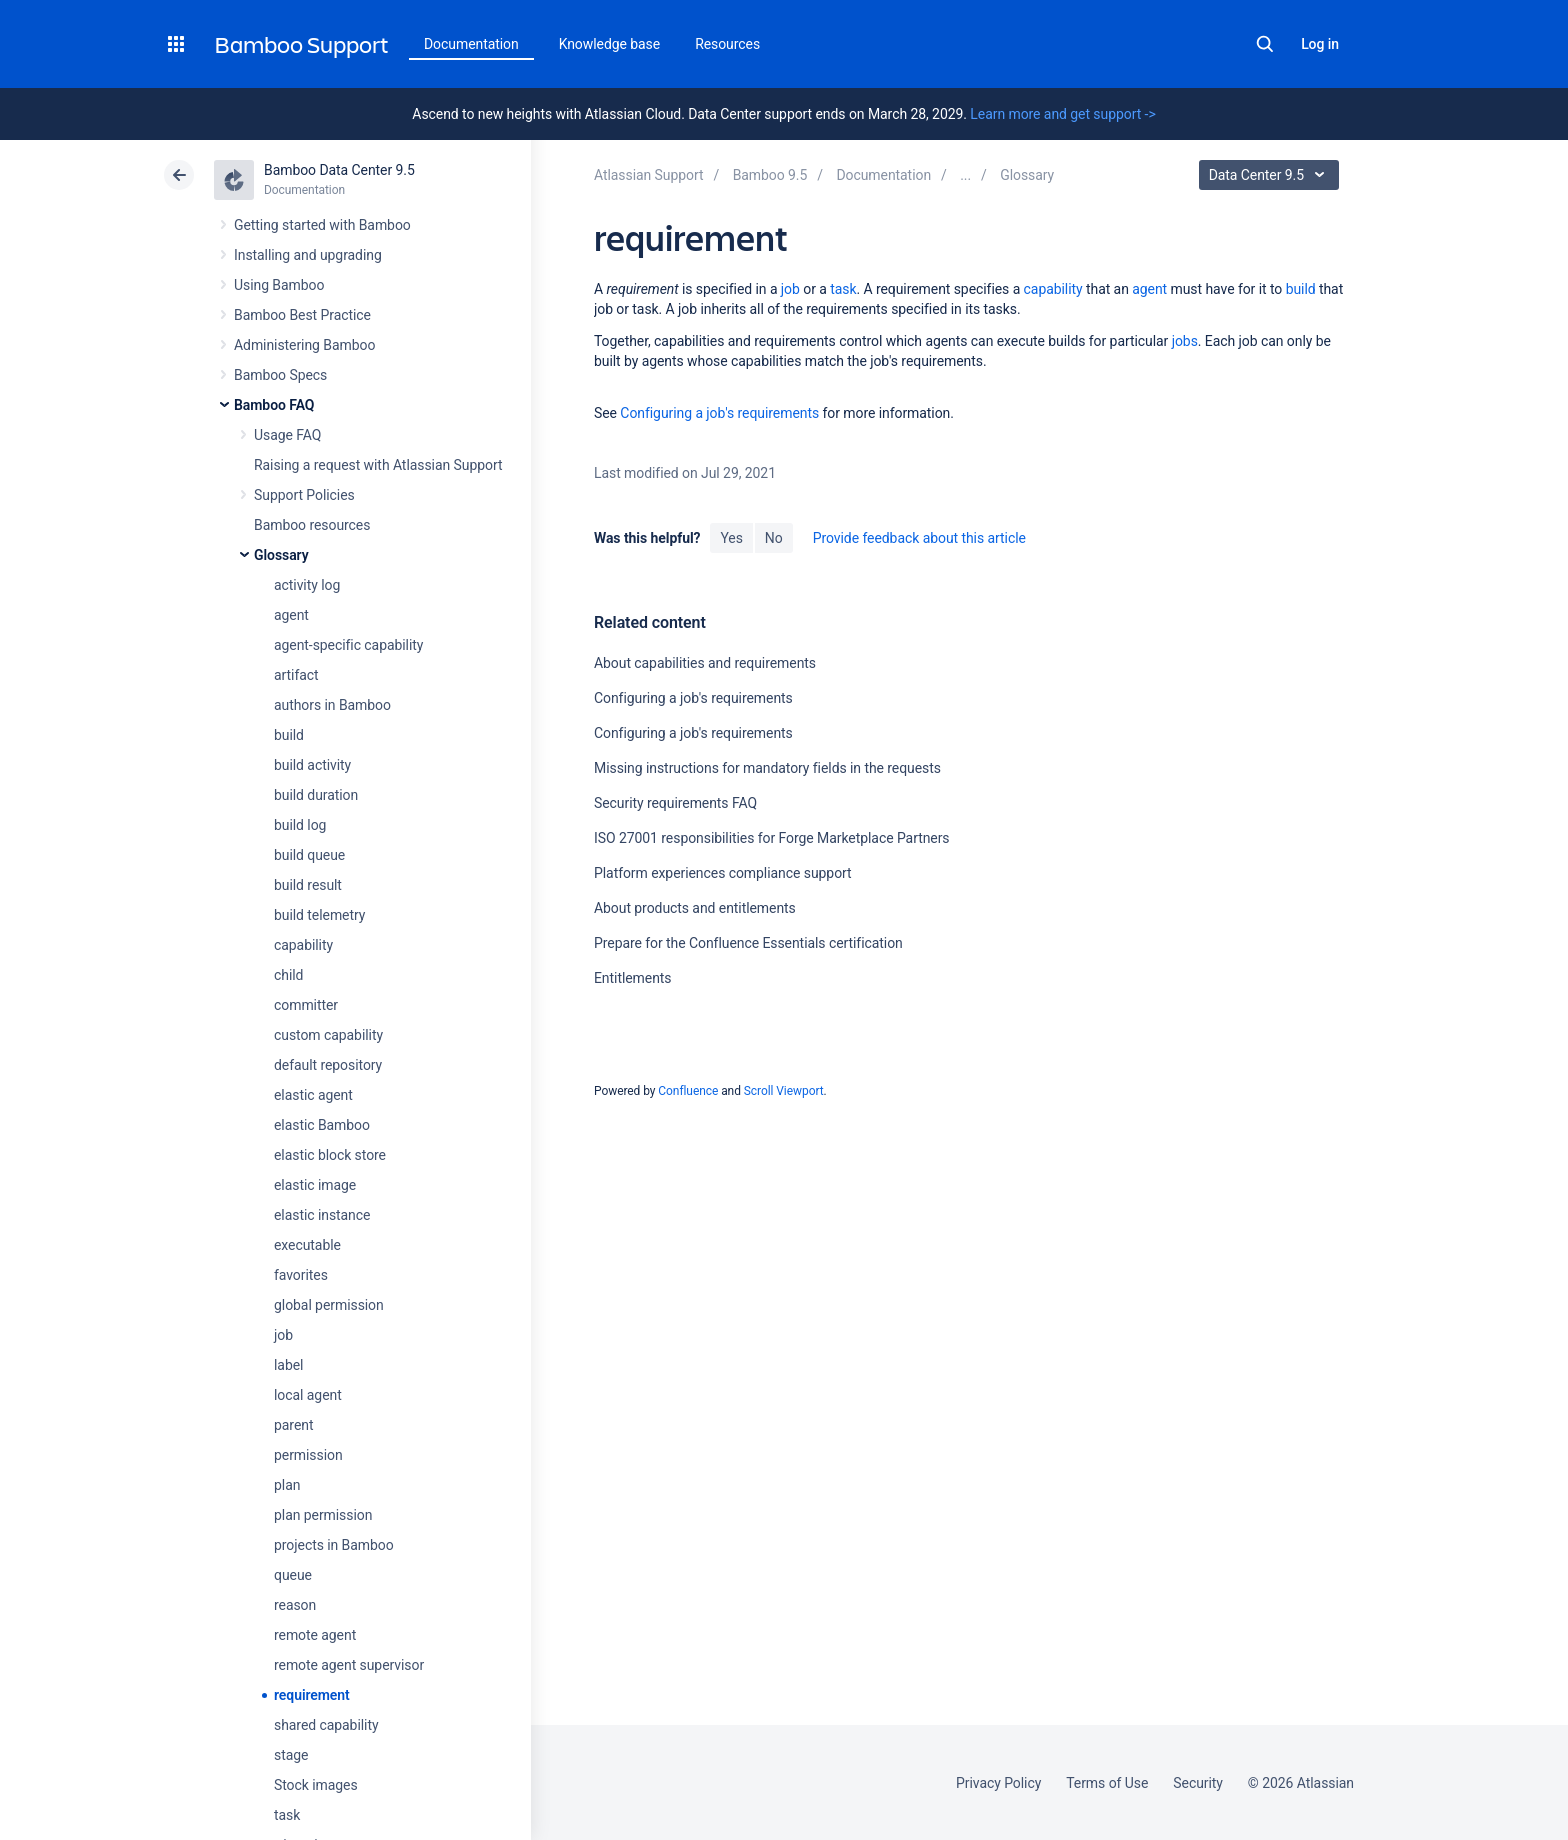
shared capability (326, 1725)
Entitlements (632, 978)
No (774, 538)
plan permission (323, 1515)
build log (300, 825)
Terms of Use (1107, 1783)
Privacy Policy (998, 1783)
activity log (307, 585)
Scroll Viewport (784, 1091)
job (283, 1335)
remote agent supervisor (349, 1665)
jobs (1185, 341)
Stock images (316, 1785)
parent (293, 1425)
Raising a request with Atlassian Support (378, 465)
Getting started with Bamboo (322, 225)
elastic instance (322, 1215)
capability (303, 945)
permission (308, 1455)
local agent (308, 1395)
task (287, 1815)
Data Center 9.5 (1271, 175)
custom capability (328, 1035)
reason (295, 1605)
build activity (312, 765)
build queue (309, 855)
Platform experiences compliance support (723, 873)
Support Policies (304, 495)
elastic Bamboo (322, 1125)
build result (308, 885)
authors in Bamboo (332, 705)
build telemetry (319, 915)
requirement (312, 1695)
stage (291, 1755)
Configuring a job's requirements (719, 413)
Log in (1320, 44)
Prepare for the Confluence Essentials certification (748, 943)
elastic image (315, 1185)
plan (287, 1485)
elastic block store (330, 1155)
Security (1198, 1783)
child (288, 975)
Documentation (471, 44)
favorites (301, 1275)
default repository (328, 1065)
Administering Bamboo (304, 345)
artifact (296, 675)
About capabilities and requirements (705, 663)
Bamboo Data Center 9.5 (339, 170)
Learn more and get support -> (1062, 114)
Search (1265, 44)
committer (306, 1005)
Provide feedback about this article (919, 538)
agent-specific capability (348, 645)
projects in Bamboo (334, 1545)
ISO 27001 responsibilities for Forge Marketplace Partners (772, 838)
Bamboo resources (312, 525)
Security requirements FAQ (675, 803)
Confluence (688, 1091)
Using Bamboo (279, 285)
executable (307, 1245)
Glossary (281, 555)
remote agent (315, 1635)
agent (291, 615)
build (289, 735)
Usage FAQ (287, 435)
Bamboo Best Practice (302, 315)
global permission (329, 1305)
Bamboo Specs (280, 375)
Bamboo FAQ (274, 405)
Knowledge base (610, 44)
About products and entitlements (695, 908)
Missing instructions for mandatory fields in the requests (767, 768)
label (288, 1365)
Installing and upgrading (308, 255)
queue (293, 1575)
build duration (316, 795)
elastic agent (313, 1095)
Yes (731, 538)
